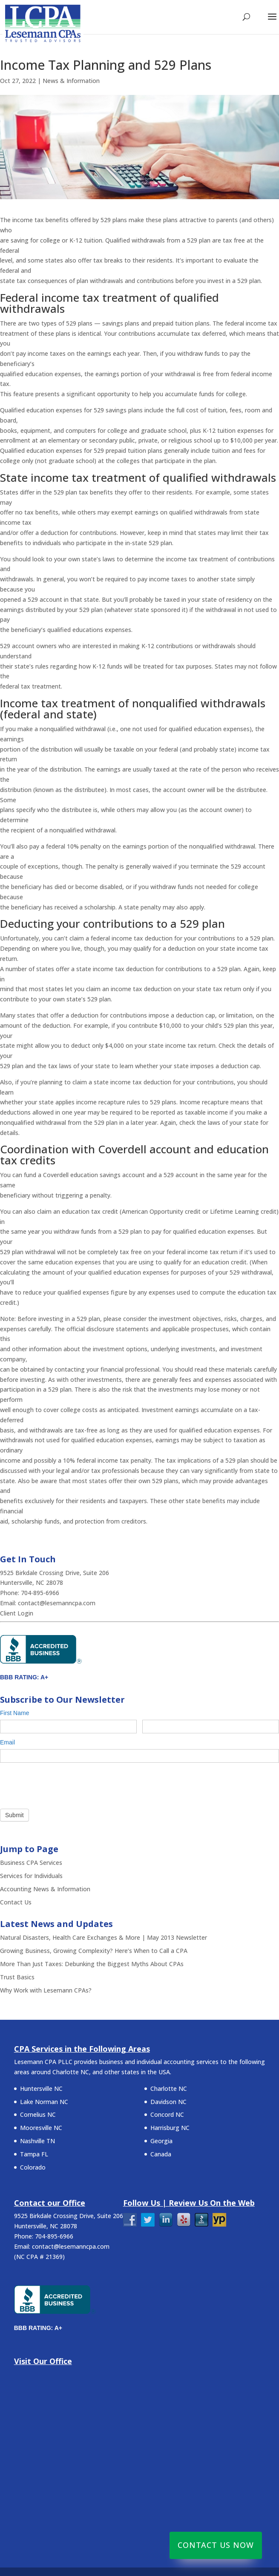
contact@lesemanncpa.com (56, 1603)
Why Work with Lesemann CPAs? (46, 1990)
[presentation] (64, 1783)
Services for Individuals (31, 1876)
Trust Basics (17, 1977)
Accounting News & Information (45, 1889)
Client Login (16, 1613)
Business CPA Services (31, 1862)
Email (9, 1742)
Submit (14, 1815)
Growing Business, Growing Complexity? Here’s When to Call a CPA (93, 1951)
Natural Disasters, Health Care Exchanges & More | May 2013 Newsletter (103, 1937)
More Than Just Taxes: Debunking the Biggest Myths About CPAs (92, 1964)
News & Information (71, 81)
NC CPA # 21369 (39, 2257)
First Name (16, 1713)
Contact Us (16, 1902)
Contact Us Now (215, 2545)
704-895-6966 (41, 1593)
